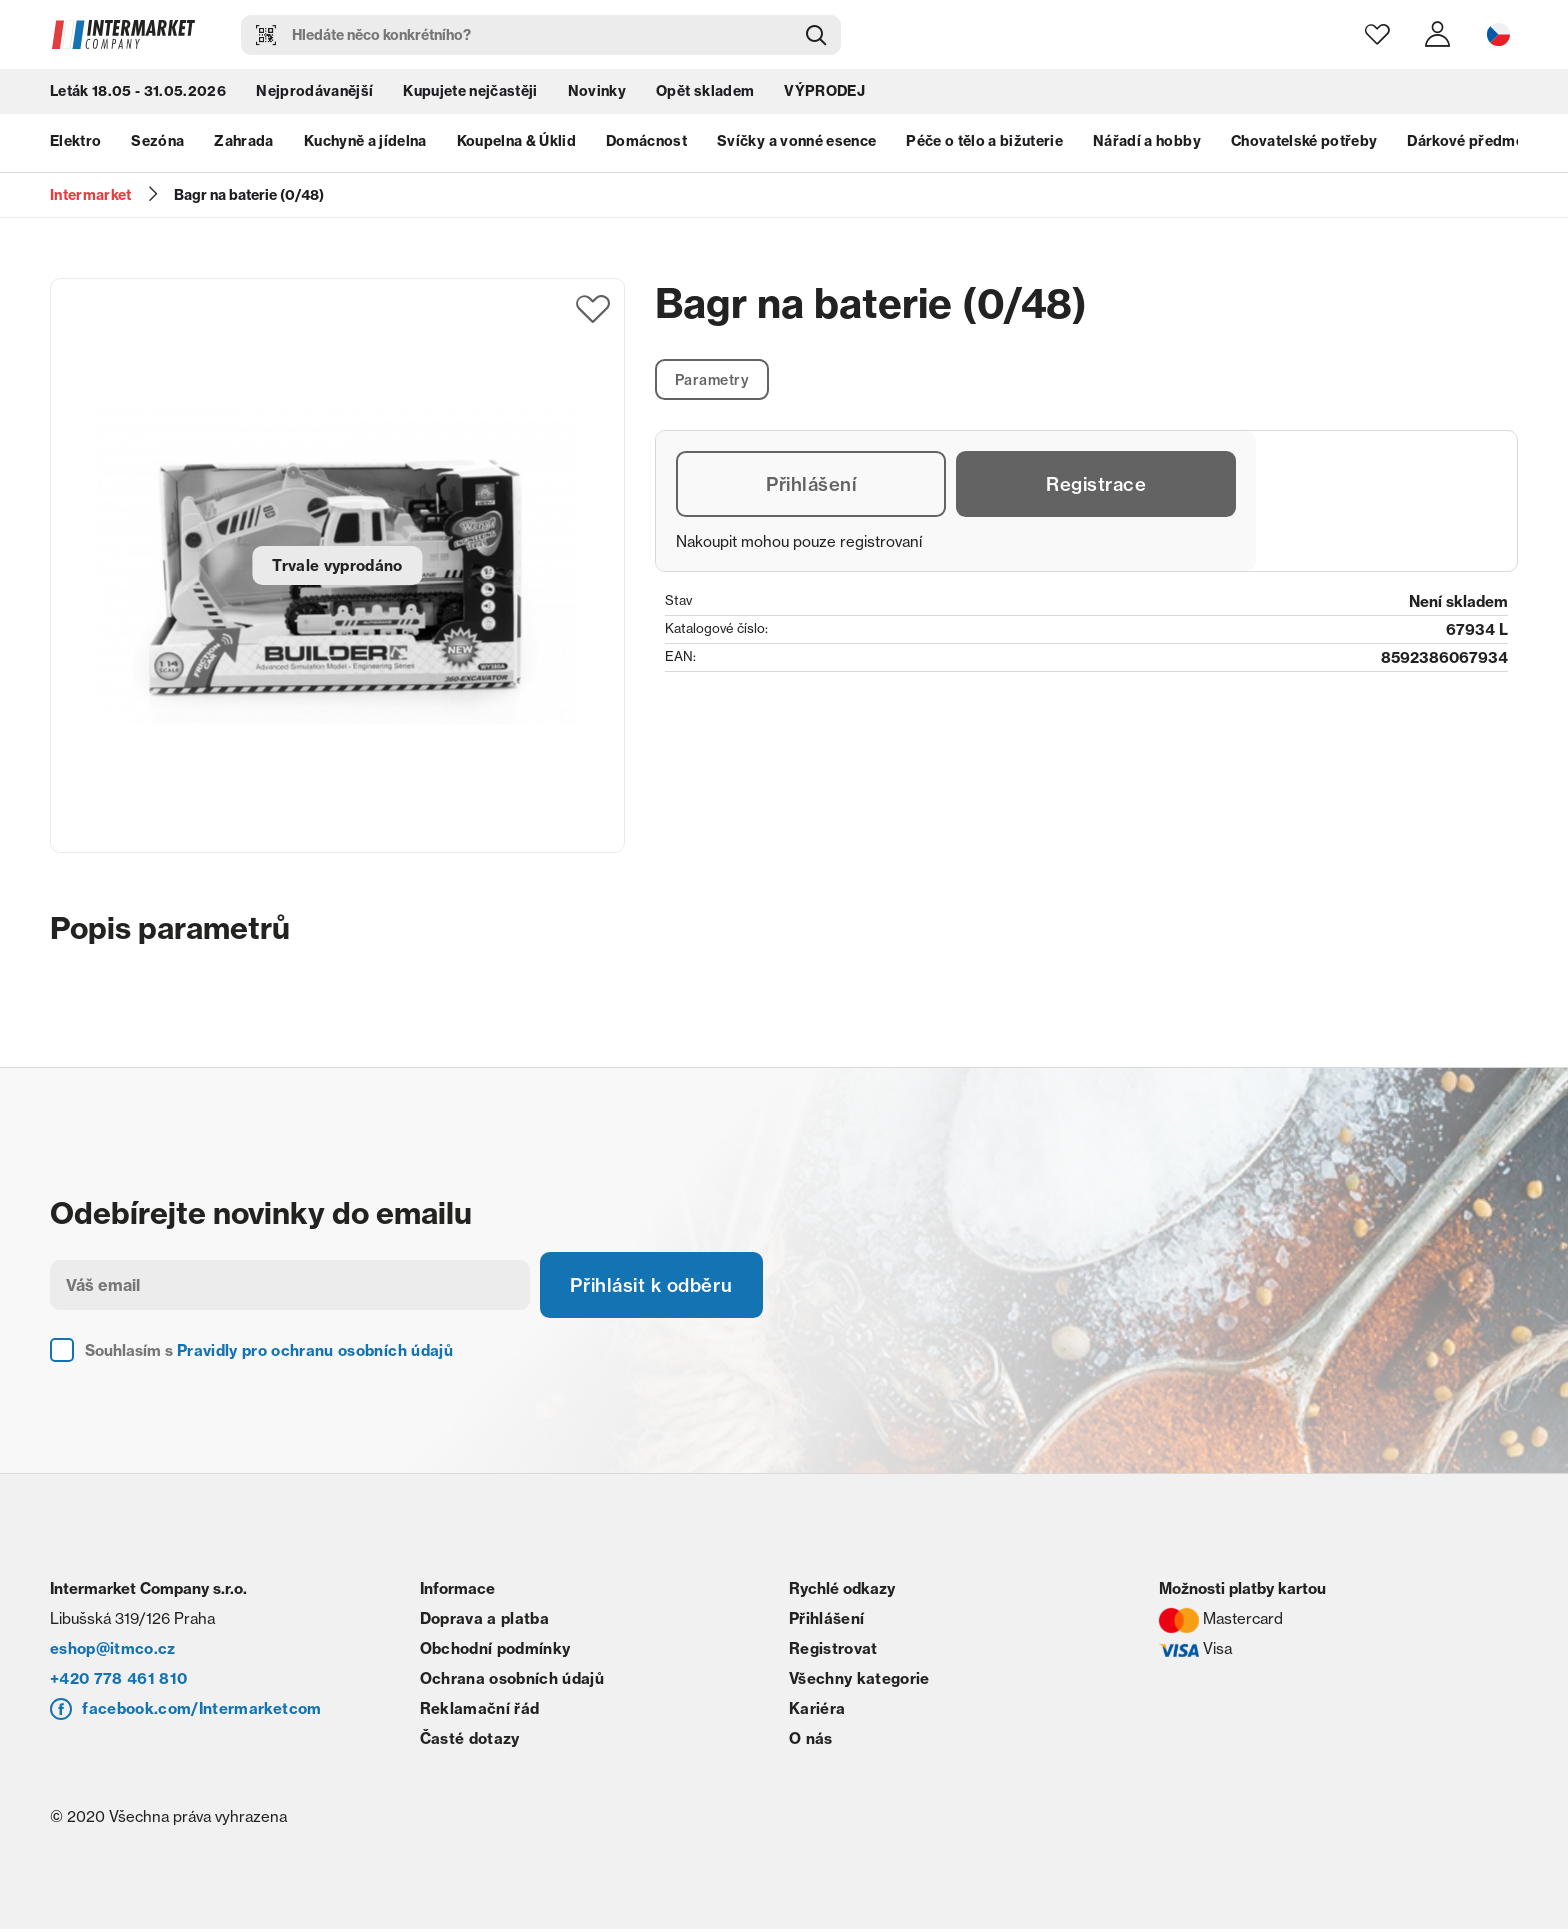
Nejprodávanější (314, 95)
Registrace (1096, 486)
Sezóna (157, 145)
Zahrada (243, 145)
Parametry (715, 380)
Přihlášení (812, 486)
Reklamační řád (480, 1711)
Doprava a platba (484, 1621)
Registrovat (833, 1651)
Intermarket (91, 195)
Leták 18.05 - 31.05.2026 (138, 95)
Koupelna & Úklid (516, 145)
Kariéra (817, 1711)
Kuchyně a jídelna (365, 145)
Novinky (597, 95)
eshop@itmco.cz (113, 1651)
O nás (811, 1741)
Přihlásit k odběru (660, 1286)
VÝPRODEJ (824, 95)
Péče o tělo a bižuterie (984, 145)
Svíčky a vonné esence (796, 145)
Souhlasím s (269, 1353)
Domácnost (646, 145)
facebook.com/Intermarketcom (201, 1711)
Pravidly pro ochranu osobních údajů (315, 1353)
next (1508, 145)
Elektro (75, 145)
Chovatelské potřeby (1304, 145)
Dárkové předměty (1472, 145)
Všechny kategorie (859, 1681)
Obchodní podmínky (495, 1651)
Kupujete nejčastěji (470, 95)
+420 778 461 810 (118, 1681)
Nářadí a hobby (1147, 145)
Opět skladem (705, 95)
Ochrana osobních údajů (512, 1681)
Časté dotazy (470, 1741)
